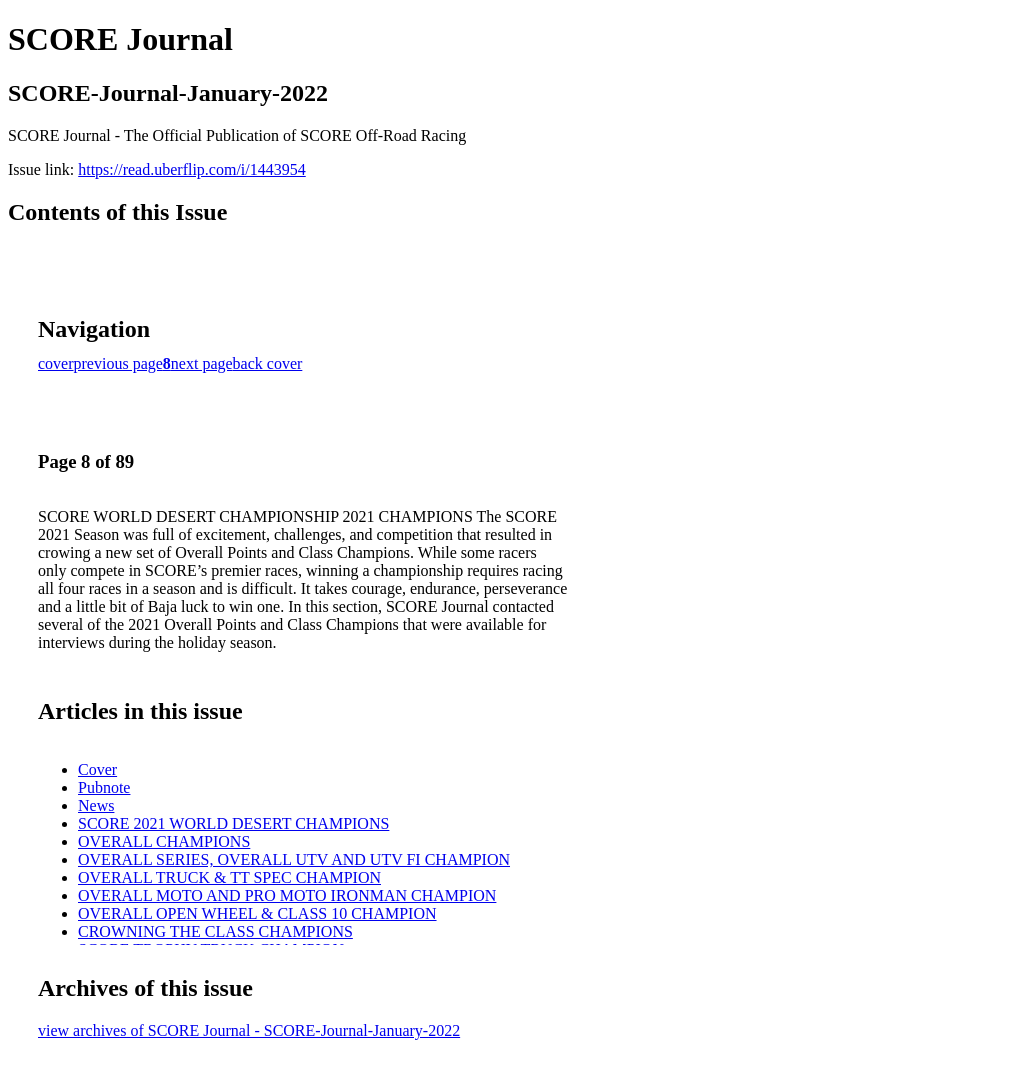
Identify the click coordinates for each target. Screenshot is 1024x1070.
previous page (118, 363)
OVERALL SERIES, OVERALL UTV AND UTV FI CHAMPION (294, 859)
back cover (268, 363)
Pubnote (104, 787)
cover (56, 363)
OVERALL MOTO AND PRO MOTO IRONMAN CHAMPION (287, 895)
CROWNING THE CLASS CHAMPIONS (215, 931)
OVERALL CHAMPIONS (164, 841)
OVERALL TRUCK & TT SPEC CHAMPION (229, 877)
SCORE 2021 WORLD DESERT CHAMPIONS (233, 823)
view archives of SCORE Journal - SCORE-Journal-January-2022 (249, 1030)
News (96, 805)
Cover (97, 769)
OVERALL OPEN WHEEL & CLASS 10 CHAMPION (257, 913)
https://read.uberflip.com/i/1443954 (192, 169)
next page (202, 363)
